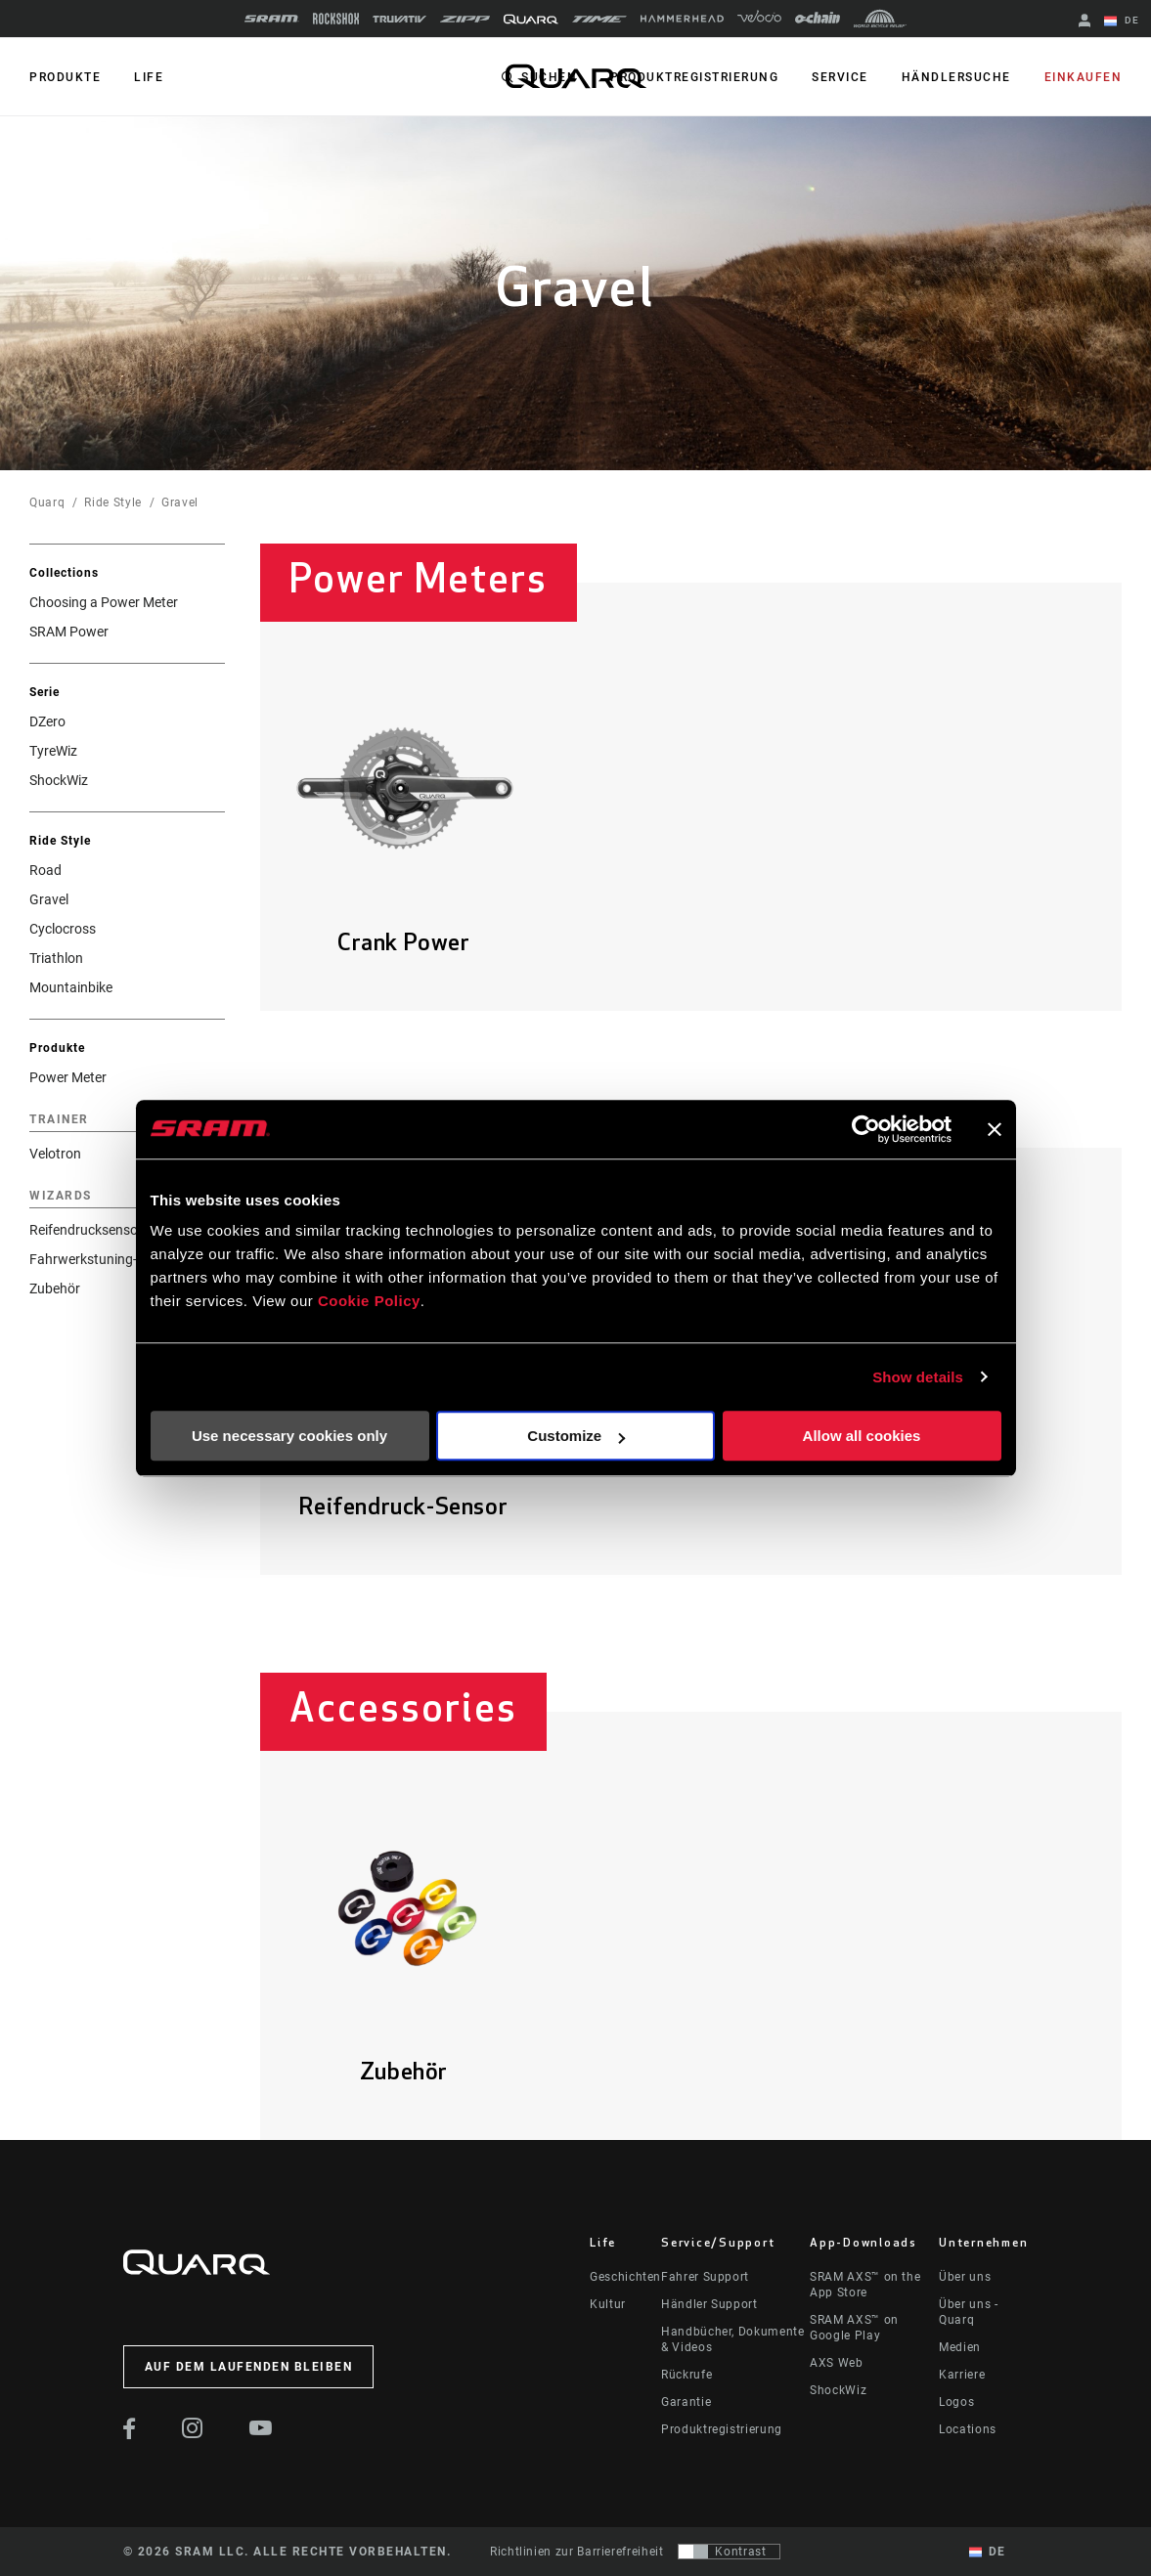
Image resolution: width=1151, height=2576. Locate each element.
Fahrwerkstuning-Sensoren (111, 1259)
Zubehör (54, 1288)
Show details (917, 1377)
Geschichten (625, 2277)
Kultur (608, 2304)
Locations (967, 2429)
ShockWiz (58, 780)
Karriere (962, 2374)
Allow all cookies (862, 1435)
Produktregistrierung (694, 77)
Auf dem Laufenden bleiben (249, 2367)
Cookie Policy (369, 1300)
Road (45, 870)
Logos (956, 2402)
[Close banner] (994, 1129)
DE (1121, 21)
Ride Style (112, 502)
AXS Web (836, 2363)
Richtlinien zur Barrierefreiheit (576, 2551)
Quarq (47, 502)
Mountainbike (70, 987)
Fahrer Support (705, 2277)
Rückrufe (686, 2374)
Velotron (55, 1153)
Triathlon (56, 958)
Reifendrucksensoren (93, 1230)
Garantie (686, 2402)
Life (148, 77)
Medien (960, 2347)
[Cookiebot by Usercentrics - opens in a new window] (866, 1129)
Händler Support (709, 2304)
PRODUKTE (65, 77)
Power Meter (68, 1077)
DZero (47, 721)
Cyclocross (62, 929)
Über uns (965, 2277)
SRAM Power (69, 631)
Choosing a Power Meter (103, 602)
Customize (576, 1435)
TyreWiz (53, 751)
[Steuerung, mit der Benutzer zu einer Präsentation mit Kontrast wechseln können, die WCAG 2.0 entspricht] (729, 2551)
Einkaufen (1083, 77)
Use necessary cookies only (289, 1435)
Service (840, 77)
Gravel (180, 502)
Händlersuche (956, 77)
